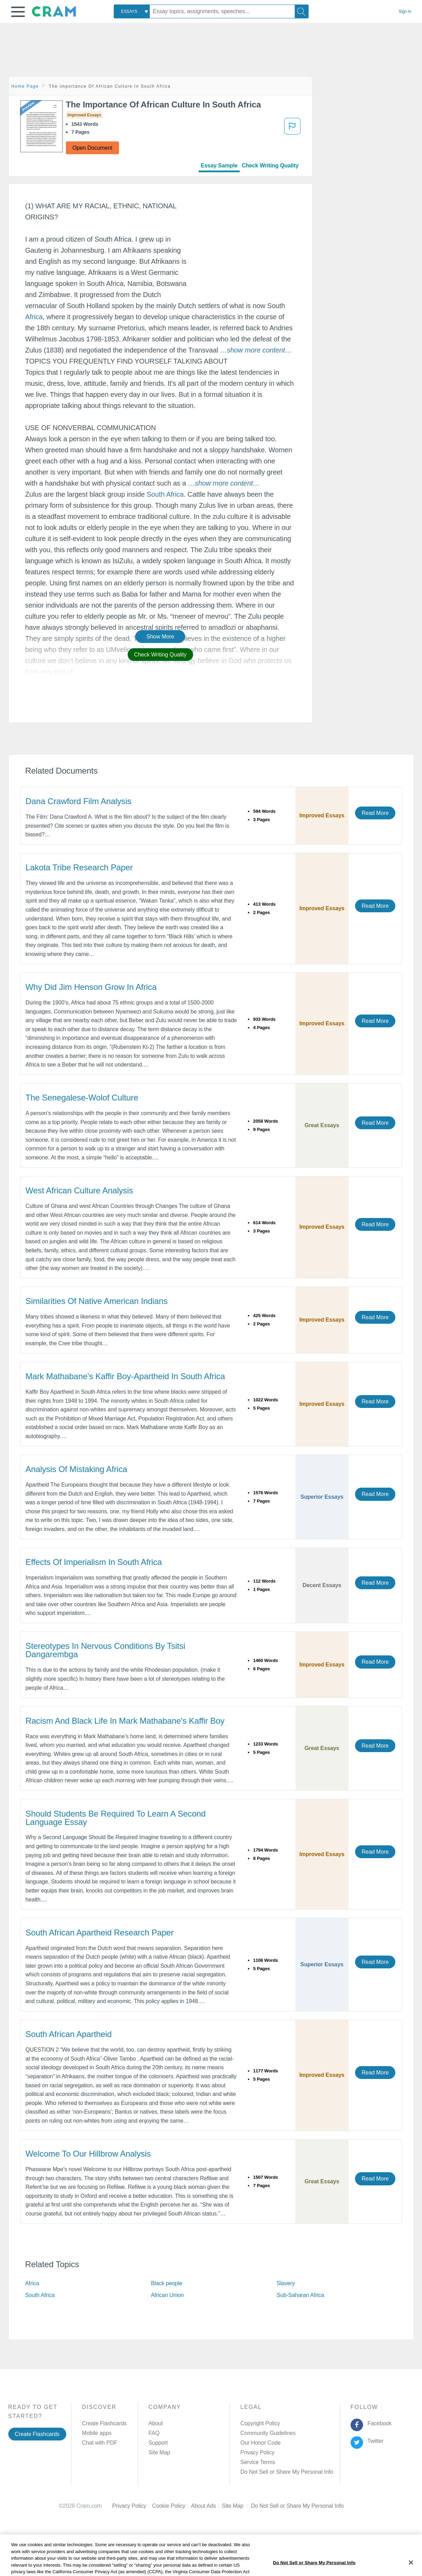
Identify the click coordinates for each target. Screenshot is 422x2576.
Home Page (25, 86)
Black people (166, 2283)
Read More (375, 813)
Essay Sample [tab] (219, 165)
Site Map (159, 2452)
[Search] (302, 11)
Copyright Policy (260, 2423)
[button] (18, 11)
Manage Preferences (265, 2472)
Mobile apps (96, 2433)
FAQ (154, 2433)
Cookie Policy (171, 2506)
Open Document (92, 148)
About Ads (206, 2506)
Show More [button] (160, 636)
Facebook (377, 2423)
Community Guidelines (267, 2433)
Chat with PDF (99, 2443)
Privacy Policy (257, 2452)
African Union (167, 2295)
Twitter (374, 2441)
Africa (34, 317)
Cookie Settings (270, 2506)
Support (157, 2443)
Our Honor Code (260, 2443)
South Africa (165, 494)
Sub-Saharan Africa (300, 2295)
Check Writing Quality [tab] (270, 165)
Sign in (405, 11)
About (155, 2423)
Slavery (286, 2283)
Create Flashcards (37, 2434)
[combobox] (132, 11)
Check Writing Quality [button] (160, 655)
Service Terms (257, 2462)
